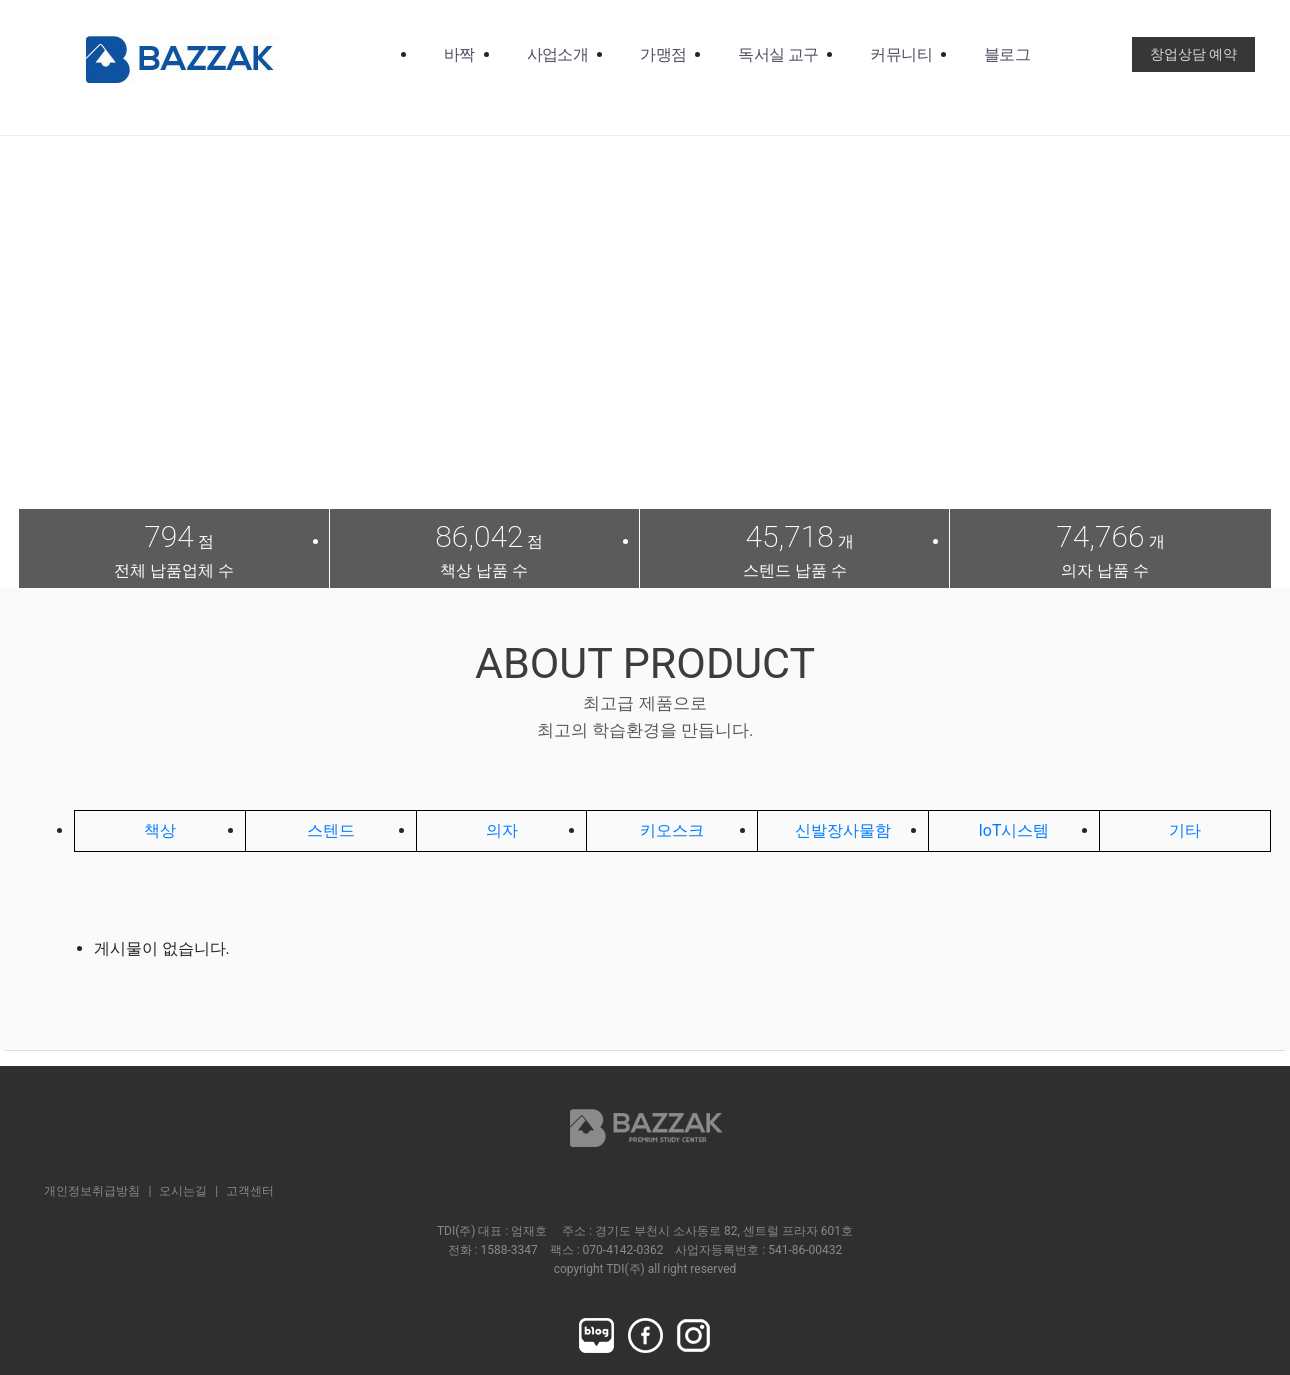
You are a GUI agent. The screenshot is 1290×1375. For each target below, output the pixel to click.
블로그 (1007, 54)
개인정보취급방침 (92, 1191)
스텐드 (331, 830)
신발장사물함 (843, 830)
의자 (502, 830)
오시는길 (183, 1191)
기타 (1185, 830)
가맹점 (663, 54)
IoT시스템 (1013, 830)
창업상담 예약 (1193, 54)
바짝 (459, 54)
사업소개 (557, 54)
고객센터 (250, 1191)
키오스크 (672, 830)
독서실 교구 (778, 54)
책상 (160, 830)
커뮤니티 (900, 54)
